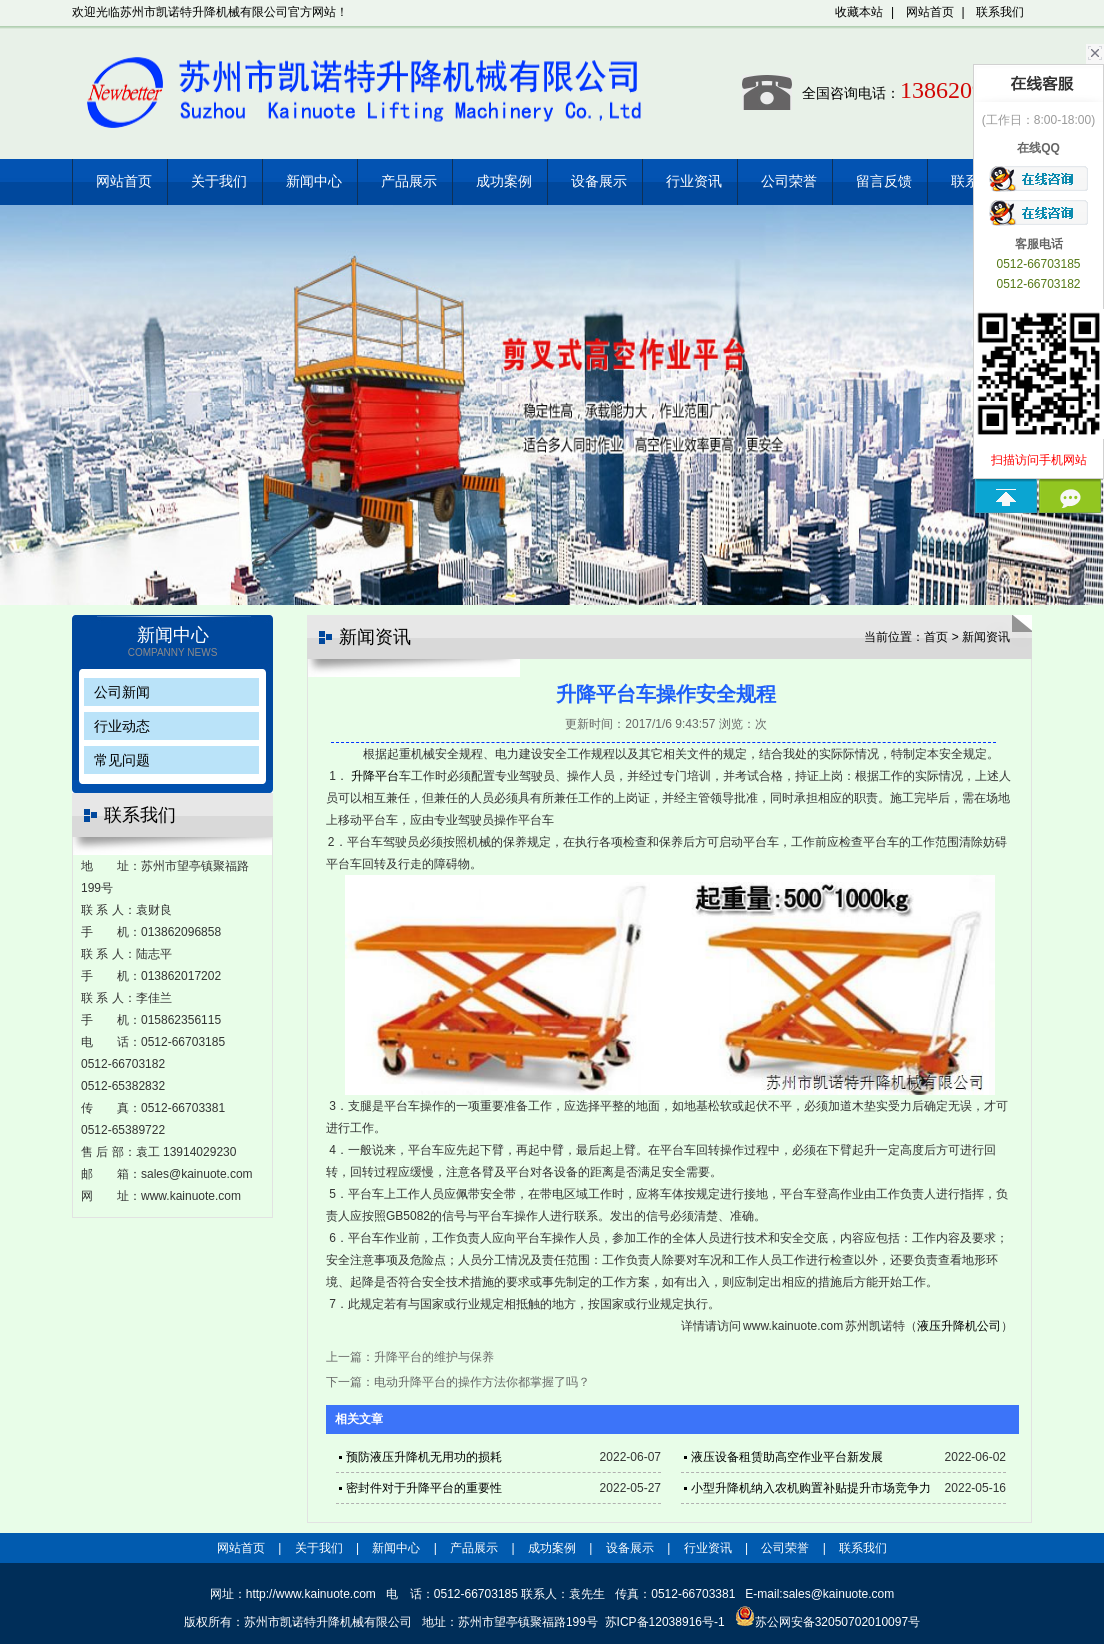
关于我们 (219, 181)
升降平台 (375, 776)
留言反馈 (884, 181)
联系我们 (1000, 12)
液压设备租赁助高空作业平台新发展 (787, 1457)
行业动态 (122, 726)
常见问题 (122, 760)
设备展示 (599, 181)
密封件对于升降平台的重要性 (424, 1488)
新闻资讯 (986, 637)
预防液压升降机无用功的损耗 (424, 1457)
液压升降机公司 (959, 1326)
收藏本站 (859, 12)
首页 (936, 637)
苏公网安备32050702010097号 (827, 1622)
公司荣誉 (789, 181)
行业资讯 (694, 181)
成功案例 (504, 181)
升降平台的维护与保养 (434, 1357)
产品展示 (409, 181)
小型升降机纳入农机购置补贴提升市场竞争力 (811, 1488)
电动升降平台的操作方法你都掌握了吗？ (482, 1382)
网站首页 (930, 12)
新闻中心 (314, 181)
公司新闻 (122, 692)
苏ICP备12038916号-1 (665, 1622)
